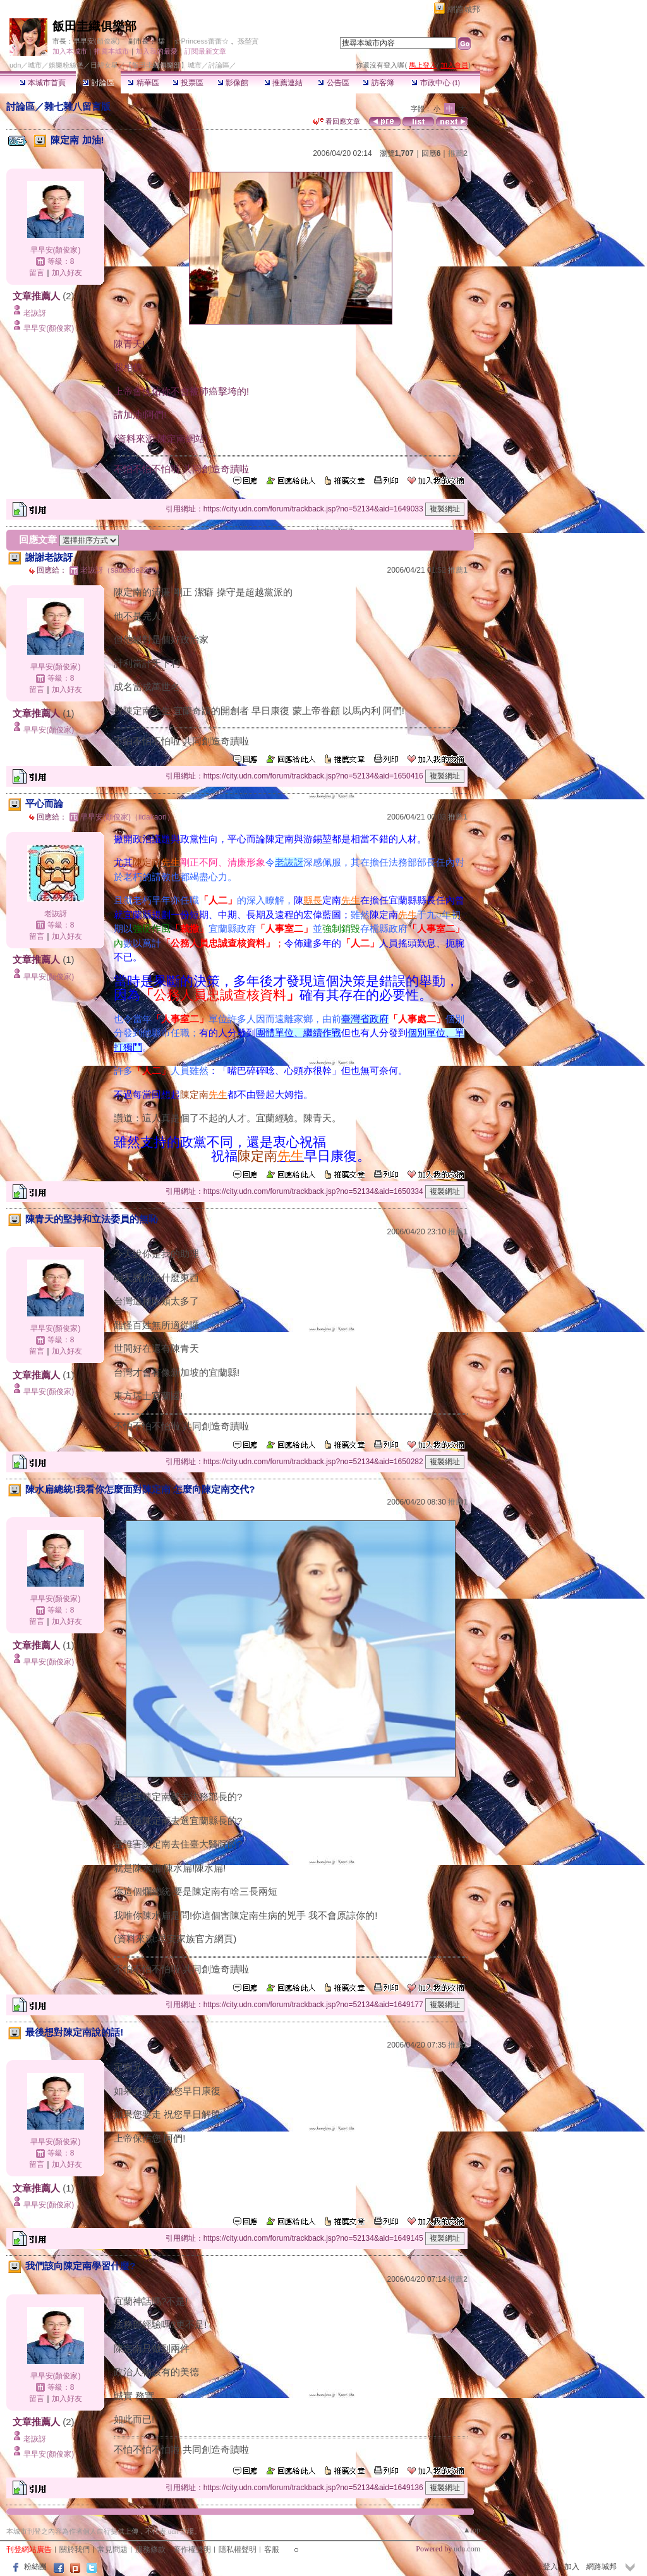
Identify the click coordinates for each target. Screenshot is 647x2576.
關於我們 (74, 2549)
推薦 (458, 153)
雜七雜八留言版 (77, 106)
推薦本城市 (111, 51)
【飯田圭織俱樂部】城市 (163, 65)
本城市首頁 (43, 82)
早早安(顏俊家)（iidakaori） (127, 817)
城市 (35, 65)
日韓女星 (104, 65)
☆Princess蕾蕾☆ (201, 41)
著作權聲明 (192, 2549)
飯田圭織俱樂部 (94, 26)
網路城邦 (463, 9)
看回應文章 (336, 121)
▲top (471, 2529)
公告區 (333, 82)
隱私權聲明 (238, 2549)
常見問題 (112, 2549)
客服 (271, 2549)
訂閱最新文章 (205, 51)
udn (15, 65)
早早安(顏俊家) (96, 41)
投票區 (187, 82)
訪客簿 (378, 82)
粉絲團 (35, 2566)
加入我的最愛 (157, 51)
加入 (571, 2566)
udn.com (467, 2548)
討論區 (98, 82)
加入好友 (67, 272)
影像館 (232, 82)
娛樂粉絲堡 (66, 65)
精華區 (143, 82)
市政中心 (435, 82)
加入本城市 (69, 51)
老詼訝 (34, 313)
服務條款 (150, 2549)
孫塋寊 (248, 41)
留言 (36, 272)
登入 (550, 2566)
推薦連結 (283, 82)
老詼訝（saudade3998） (122, 570)
